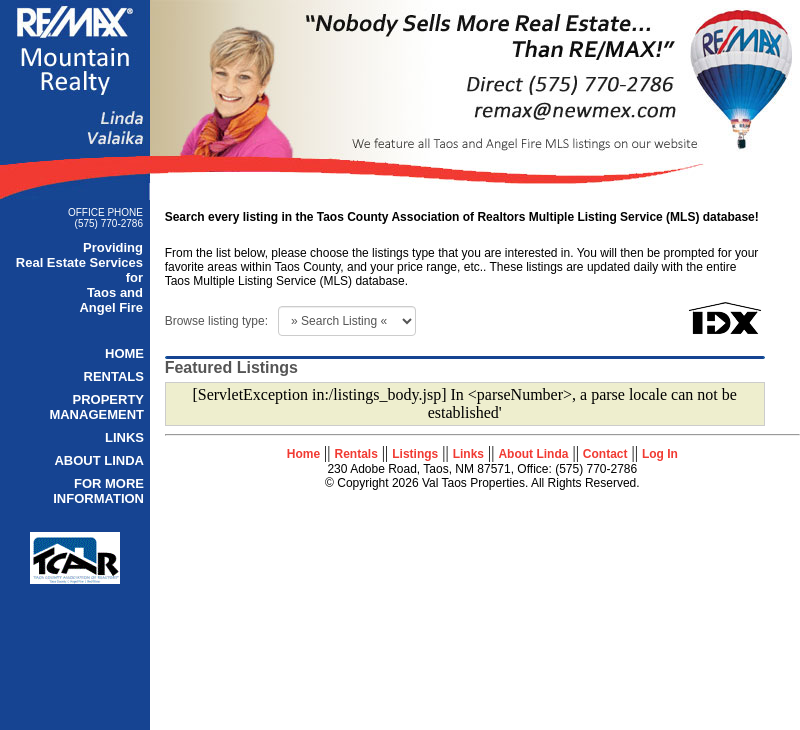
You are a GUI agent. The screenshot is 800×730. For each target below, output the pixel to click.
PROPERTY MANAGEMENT (96, 407)
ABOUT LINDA (99, 460)
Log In (660, 454)
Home (303, 454)
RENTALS (114, 376)
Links (468, 454)
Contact (605, 454)
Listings (415, 454)
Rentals (356, 454)
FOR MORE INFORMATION (98, 491)
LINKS (124, 437)
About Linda (533, 454)
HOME (124, 353)
